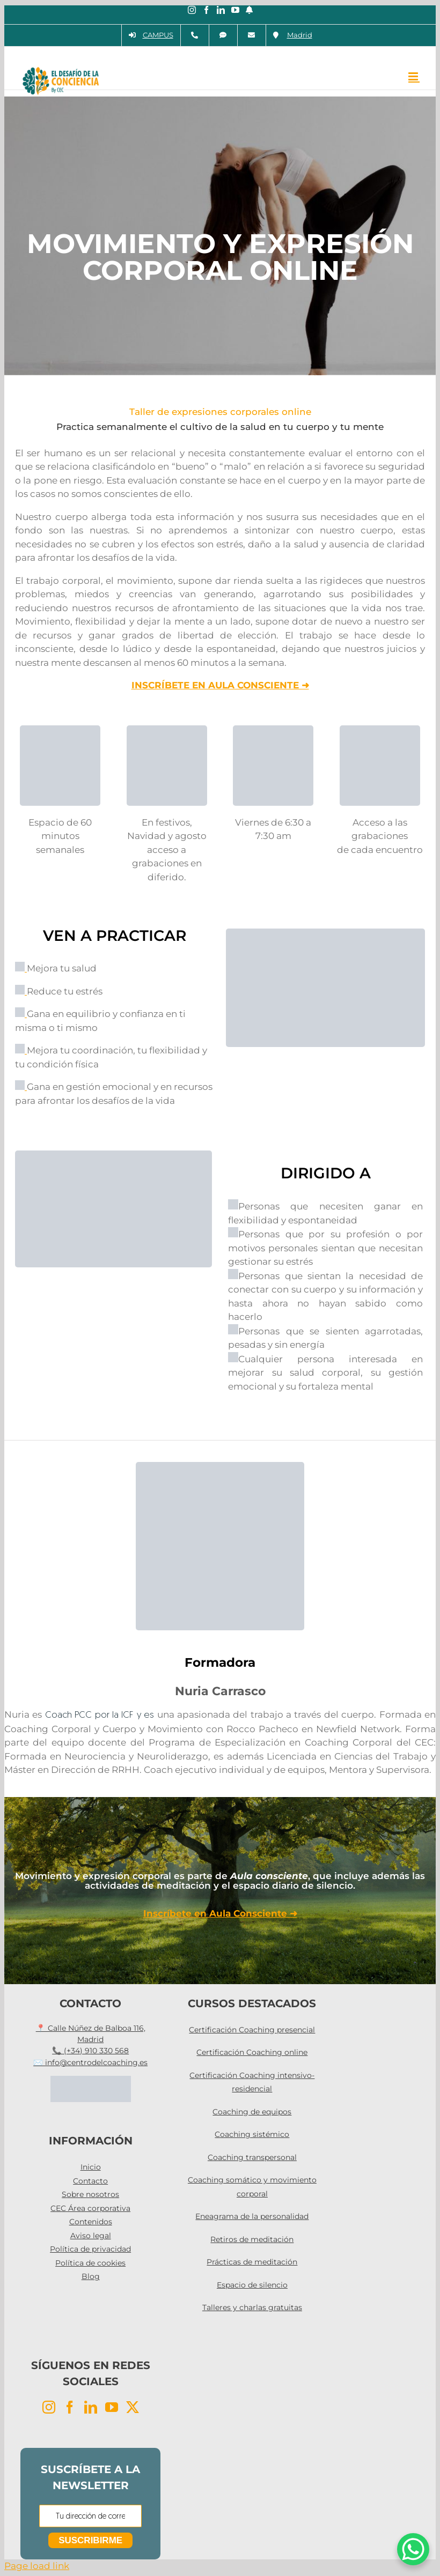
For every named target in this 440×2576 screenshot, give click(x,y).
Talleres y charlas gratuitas (252, 2307)
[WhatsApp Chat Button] (413, 2549)
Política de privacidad (90, 2249)
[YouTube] (111, 2407)
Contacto (90, 2181)
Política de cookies (90, 2263)
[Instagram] (48, 2407)
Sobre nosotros (90, 2194)
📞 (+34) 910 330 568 (90, 2050)
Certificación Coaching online (251, 2052)
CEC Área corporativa (90, 2208)
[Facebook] (69, 2407)
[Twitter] (132, 2407)
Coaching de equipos (251, 2112)
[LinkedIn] (90, 2407)
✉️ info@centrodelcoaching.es (90, 2062)
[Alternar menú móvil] (414, 76)
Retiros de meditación (252, 2239)
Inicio (90, 2167)
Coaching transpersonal (252, 2157)
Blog (91, 2276)
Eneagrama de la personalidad (252, 2216)
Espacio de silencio (252, 2285)
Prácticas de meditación (252, 2262)
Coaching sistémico (252, 2134)
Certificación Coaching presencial (252, 2030)
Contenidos (90, 2221)
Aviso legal (90, 2235)
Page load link (36, 2565)
